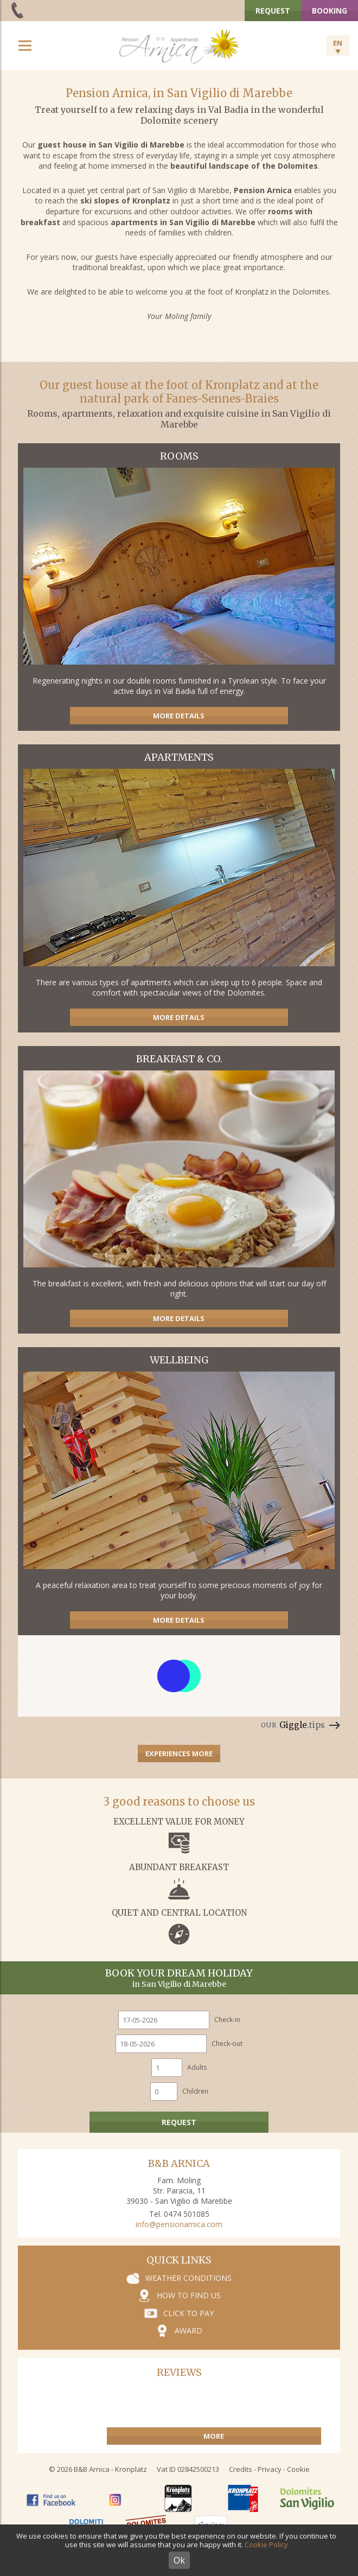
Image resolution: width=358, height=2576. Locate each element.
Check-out (227, 2043)
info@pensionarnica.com (179, 2224)
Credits (240, 2469)
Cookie (298, 2469)
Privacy (270, 2469)
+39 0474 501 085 (18, 10)
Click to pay (188, 2313)
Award (188, 2330)
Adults (197, 2067)
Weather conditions (188, 2278)
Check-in (227, 2019)
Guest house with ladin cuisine (179, 1190)
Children (195, 2091)
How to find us (189, 2295)
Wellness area (179, 1491)
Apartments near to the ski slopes (179, 888)
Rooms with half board (179, 587)
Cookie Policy (266, 2544)
